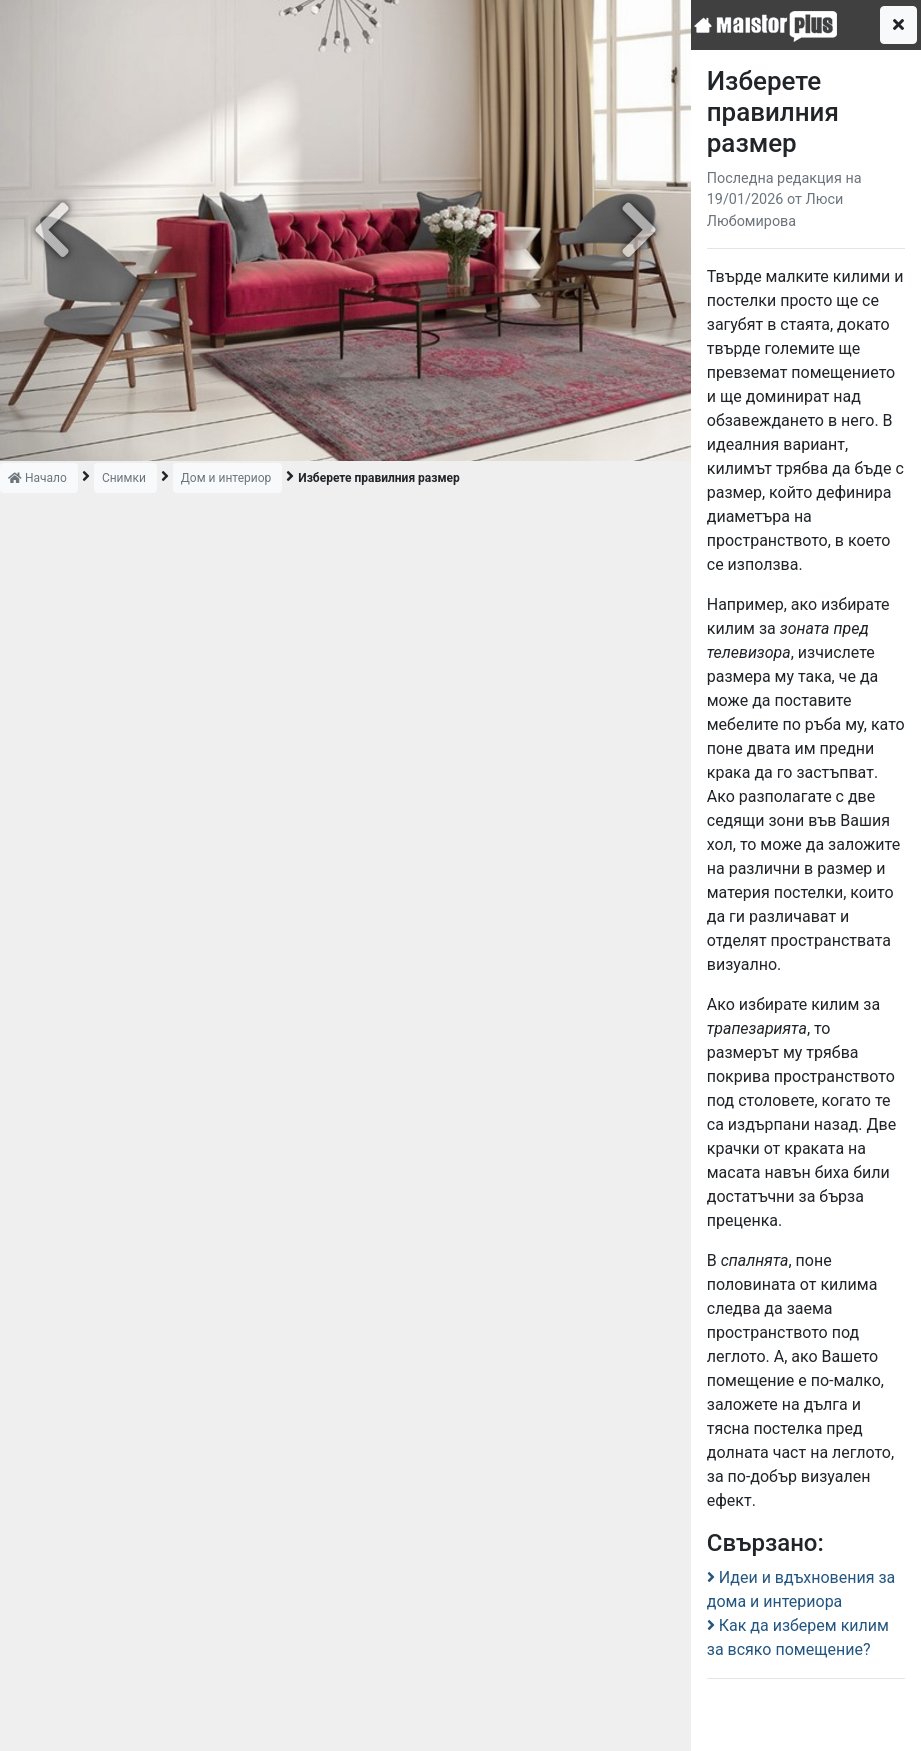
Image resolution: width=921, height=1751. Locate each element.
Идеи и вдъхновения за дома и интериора (801, 1589)
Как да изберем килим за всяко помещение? (798, 1637)
